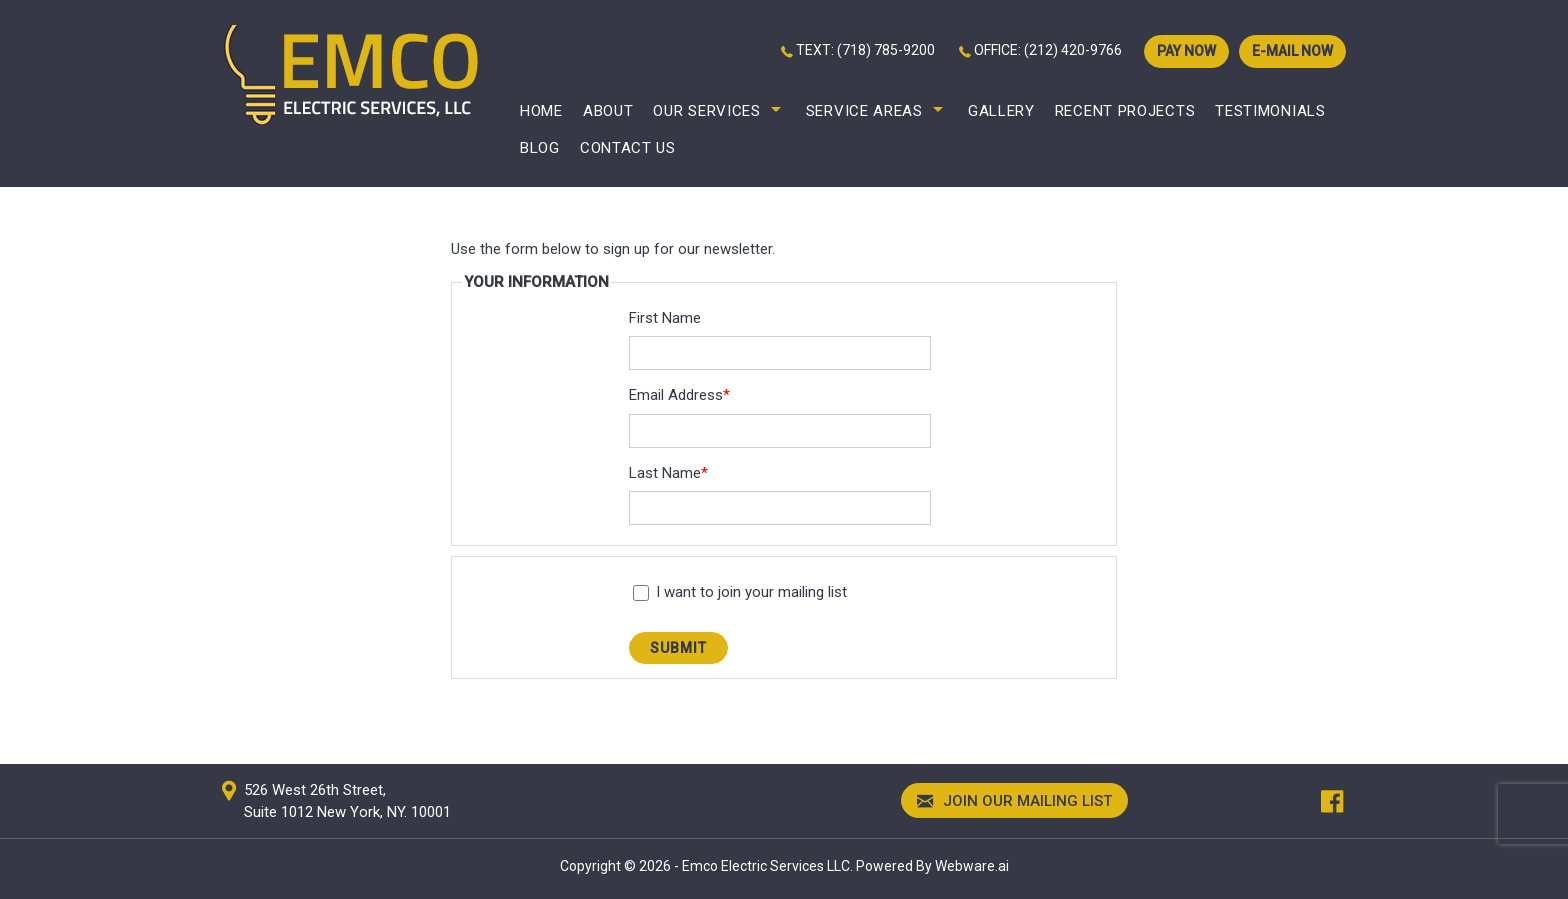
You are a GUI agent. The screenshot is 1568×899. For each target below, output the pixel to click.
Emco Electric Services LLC (766, 866)
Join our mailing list (1014, 802)
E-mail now (1292, 51)
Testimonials (1270, 111)
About (608, 111)
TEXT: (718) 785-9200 (865, 50)
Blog (540, 148)
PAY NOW (1186, 51)
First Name (665, 318)
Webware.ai (972, 866)
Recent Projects (1125, 111)
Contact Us (628, 148)
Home (541, 111)
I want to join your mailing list (740, 592)
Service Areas (864, 111)
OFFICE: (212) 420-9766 (1048, 50)
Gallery (1001, 111)
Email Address (679, 395)
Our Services (706, 111)
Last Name (668, 473)
